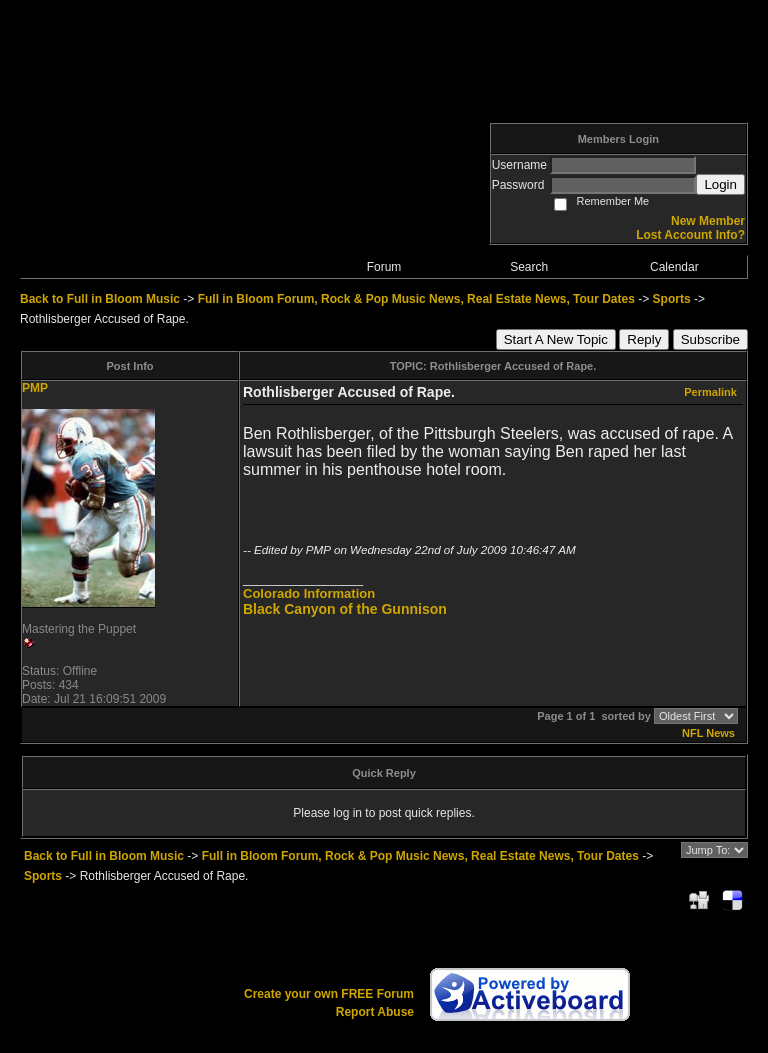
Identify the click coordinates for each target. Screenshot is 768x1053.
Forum (384, 267)
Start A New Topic (556, 339)
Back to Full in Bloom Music (100, 299)
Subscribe (710, 339)
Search (529, 267)
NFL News (708, 733)
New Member (708, 221)
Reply (644, 339)
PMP (35, 388)
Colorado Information (309, 593)
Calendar (674, 267)
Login (720, 184)
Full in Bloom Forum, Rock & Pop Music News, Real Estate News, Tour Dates (416, 299)
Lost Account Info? (690, 235)
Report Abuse (375, 1012)
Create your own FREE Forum (329, 994)
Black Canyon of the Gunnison (345, 609)
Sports (672, 299)
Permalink (710, 392)
